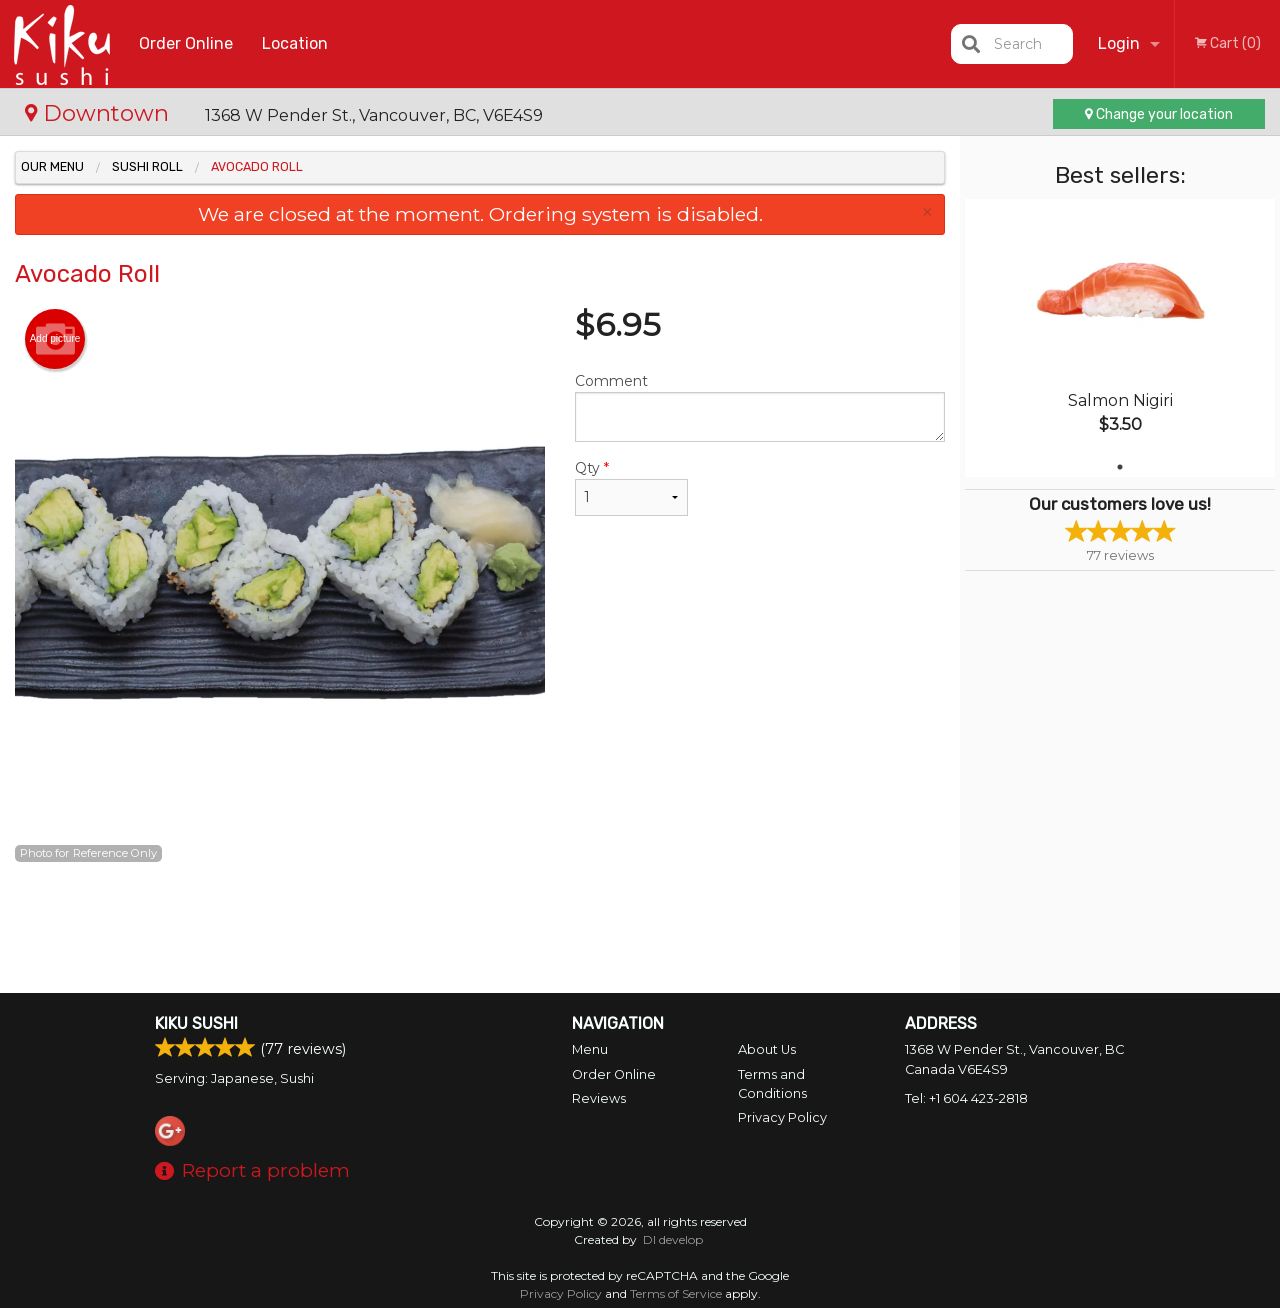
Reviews (599, 1098)
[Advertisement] (480, 928)
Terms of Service (676, 1293)
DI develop (673, 1239)
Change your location (1159, 114)
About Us (767, 1049)
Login (1119, 43)
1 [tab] (1120, 467)
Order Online (186, 43)
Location (295, 43)
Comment (760, 407)
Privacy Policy (782, 1117)
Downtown (100, 113)
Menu (590, 1049)
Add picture (55, 339)
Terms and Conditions (772, 1084)
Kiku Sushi (196, 1023)
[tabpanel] (1120, 338)
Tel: (966, 1098)
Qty (631, 487)
